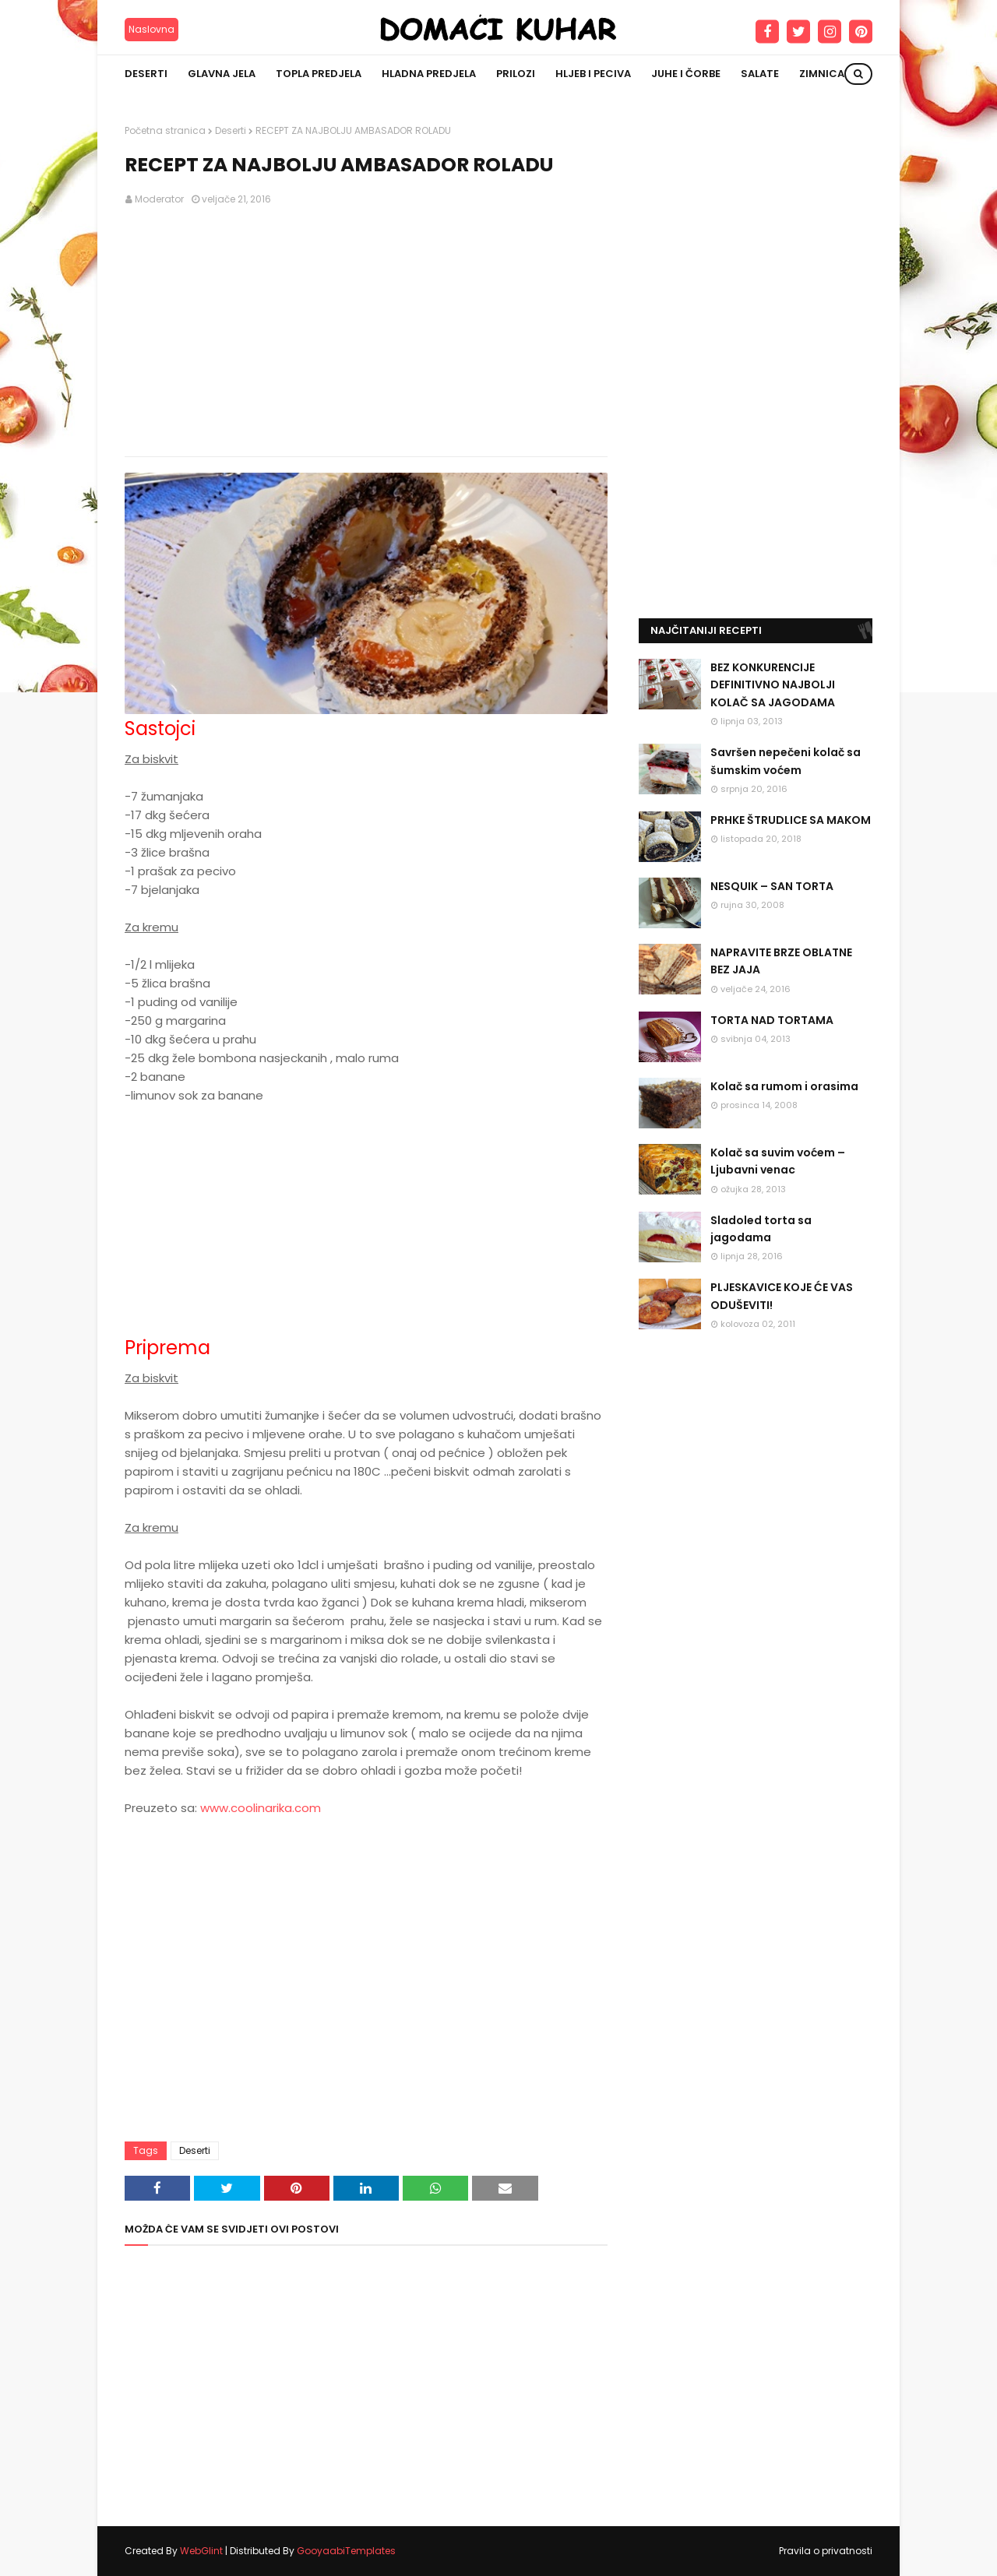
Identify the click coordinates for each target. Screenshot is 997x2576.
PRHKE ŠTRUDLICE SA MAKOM (790, 820)
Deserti (230, 130)
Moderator (159, 199)
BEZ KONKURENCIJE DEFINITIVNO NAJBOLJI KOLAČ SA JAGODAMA (772, 685)
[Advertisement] (366, 332)
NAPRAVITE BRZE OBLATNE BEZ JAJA (781, 961)
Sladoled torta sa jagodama (761, 1228)
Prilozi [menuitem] (515, 73)
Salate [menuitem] (760, 73)
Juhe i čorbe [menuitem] (685, 73)
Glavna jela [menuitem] (221, 73)
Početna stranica (165, 130)
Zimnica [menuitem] (821, 73)
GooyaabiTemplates (346, 2550)
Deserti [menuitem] (146, 73)
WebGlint (201, 2550)
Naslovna (151, 29)
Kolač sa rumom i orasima (784, 1086)
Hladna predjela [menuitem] (429, 73)
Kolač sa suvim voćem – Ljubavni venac (777, 1161)
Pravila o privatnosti (825, 2550)
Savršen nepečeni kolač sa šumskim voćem (785, 760)
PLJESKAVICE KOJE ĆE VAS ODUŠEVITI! (781, 1295)
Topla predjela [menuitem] (318, 73)
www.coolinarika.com (260, 1808)
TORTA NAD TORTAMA (771, 1020)
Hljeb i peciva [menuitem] (593, 73)
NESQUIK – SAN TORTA (771, 886)
